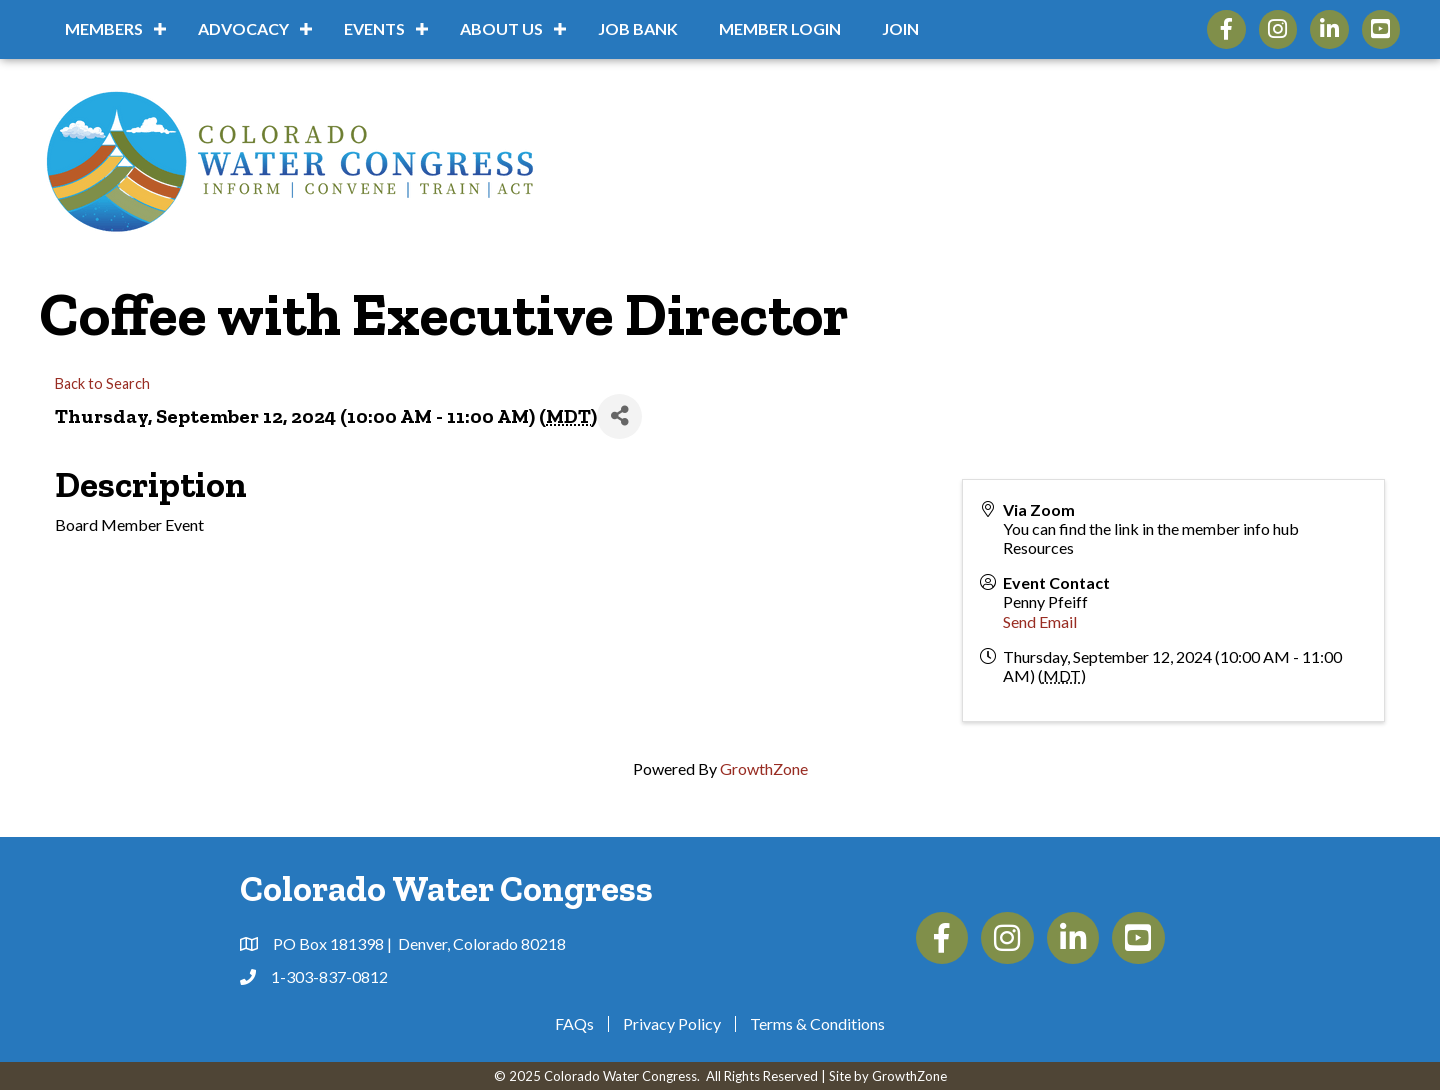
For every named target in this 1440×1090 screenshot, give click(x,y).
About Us (501, 28)
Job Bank (638, 28)
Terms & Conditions (817, 1024)
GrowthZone (764, 768)
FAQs (574, 1024)
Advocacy (243, 28)
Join (900, 28)
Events (374, 28)
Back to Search (102, 383)
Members (104, 28)
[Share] (619, 416)
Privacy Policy (672, 1024)
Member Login (780, 28)
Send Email (1040, 621)
